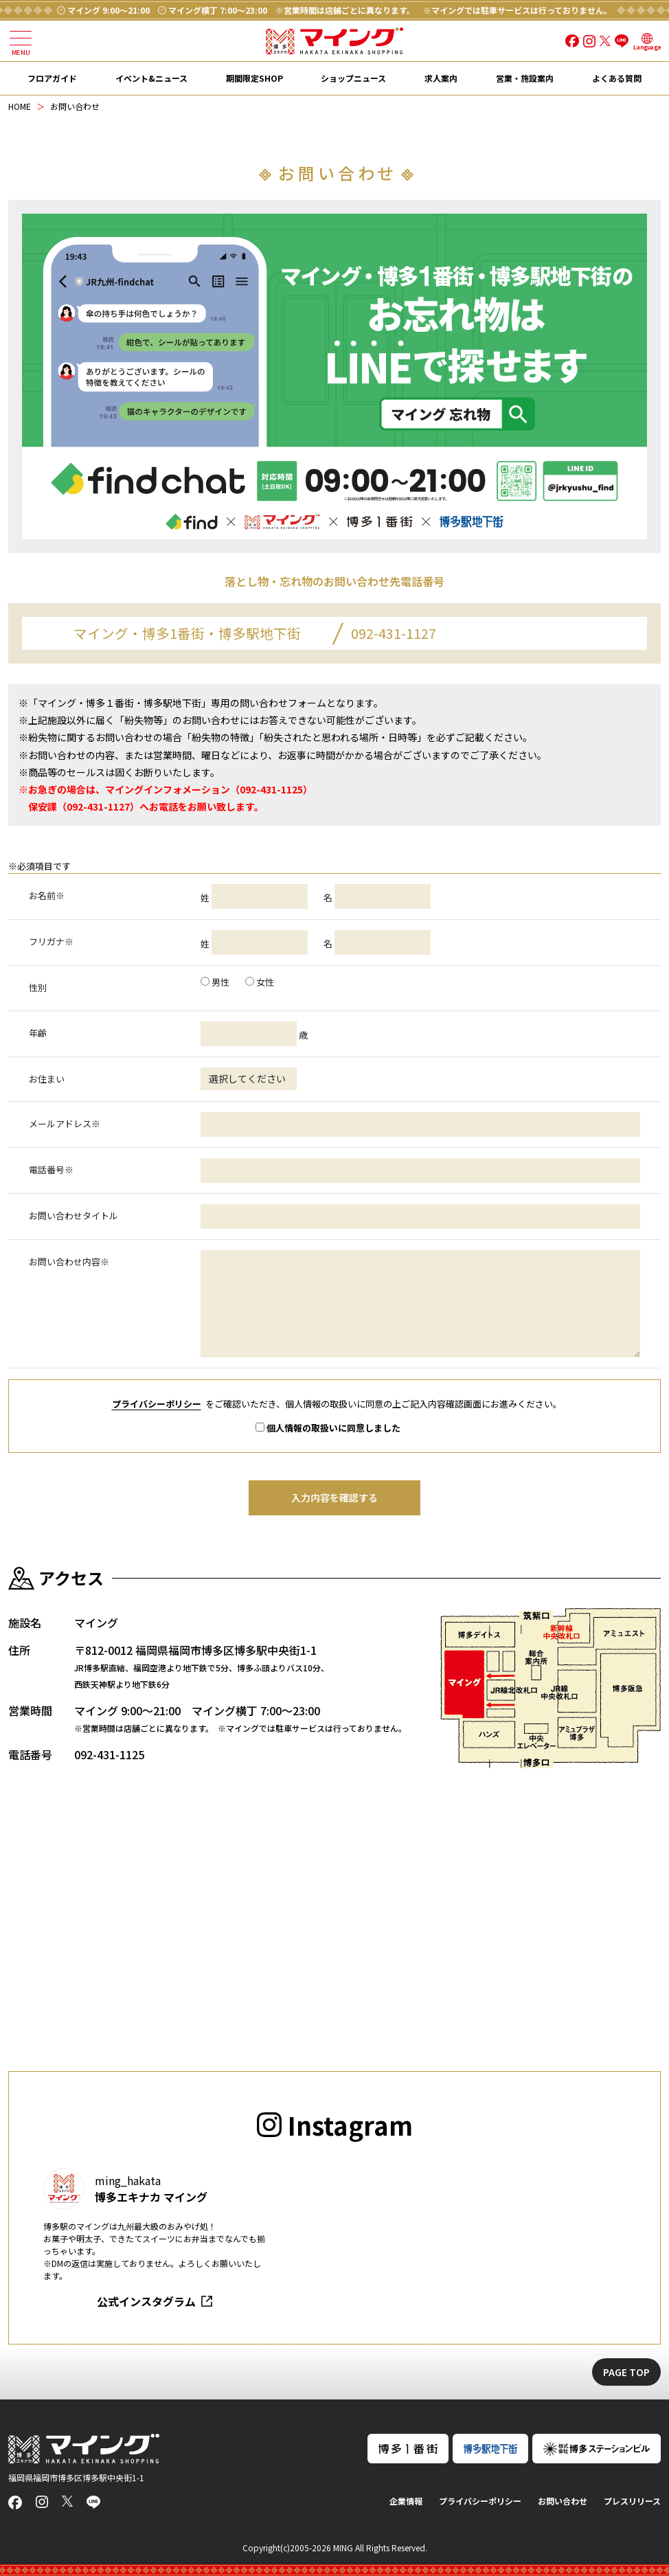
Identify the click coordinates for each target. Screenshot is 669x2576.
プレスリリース (632, 2501)
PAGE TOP (626, 2372)
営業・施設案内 (525, 78)
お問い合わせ (562, 2501)
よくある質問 (617, 78)
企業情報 (405, 2501)
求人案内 (440, 78)
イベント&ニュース (151, 78)
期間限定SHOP (254, 78)
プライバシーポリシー (156, 1404)
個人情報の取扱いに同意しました (328, 1428)
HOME (19, 106)
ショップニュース (353, 78)
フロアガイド (52, 78)
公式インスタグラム (146, 2301)
